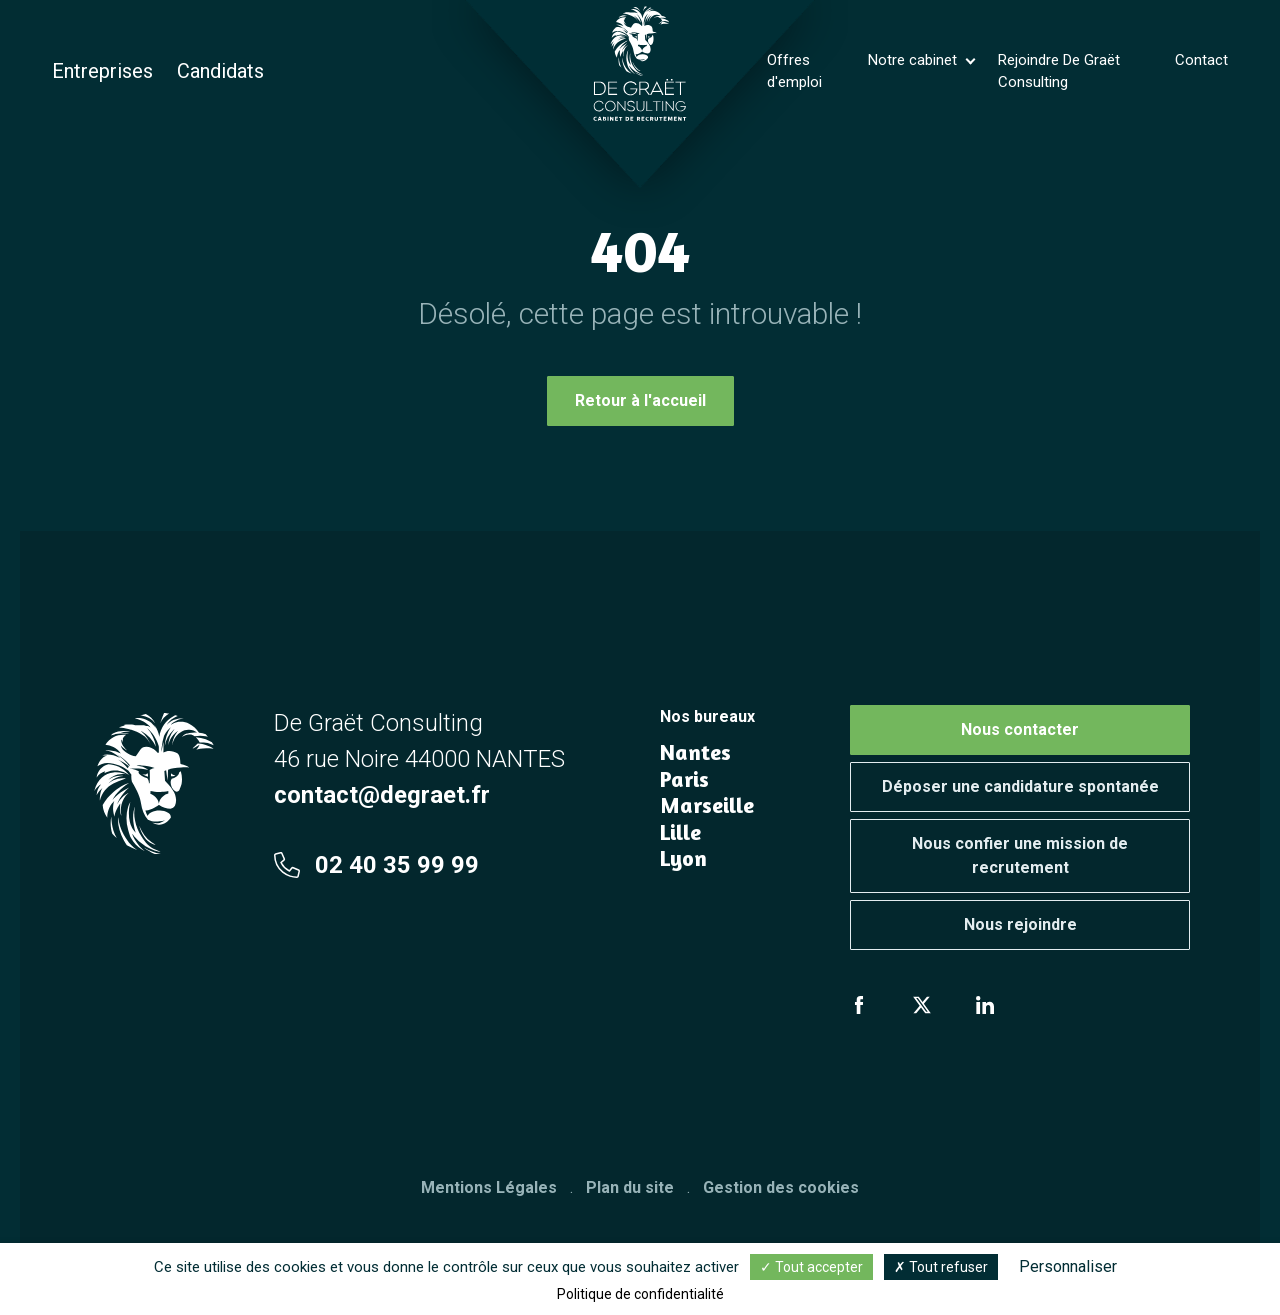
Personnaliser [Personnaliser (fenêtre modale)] (1068, 1266)
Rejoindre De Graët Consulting (1059, 71)
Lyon (683, 858)
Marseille (707, 805)
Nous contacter (1020, 729)
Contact (1201, 60)
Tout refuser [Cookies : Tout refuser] (941, 1267)
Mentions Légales (489, 1187)
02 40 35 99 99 (376, 865)
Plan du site (630, 1187)
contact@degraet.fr (382, 795)
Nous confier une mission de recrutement (1020, 855)
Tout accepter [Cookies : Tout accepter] (811, 1267)
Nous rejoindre (1020, 924)
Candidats (220, 71)
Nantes (695, 752)
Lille (680, 832)
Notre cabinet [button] (914, 60)
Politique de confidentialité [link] (640, 1294)
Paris (684, 779)
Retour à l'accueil (640, 400)
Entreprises (102, 71)
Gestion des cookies (781, 1187)
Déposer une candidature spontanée (1020, 786)
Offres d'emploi (794, 71)
